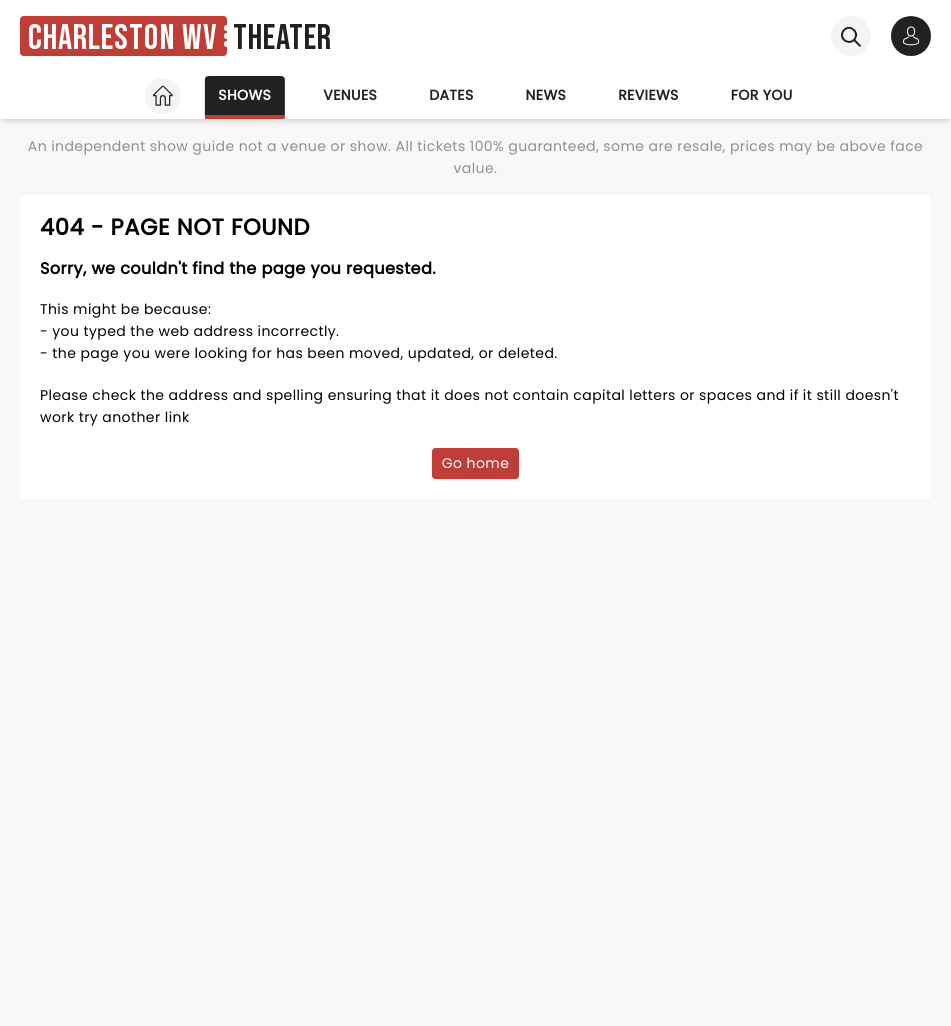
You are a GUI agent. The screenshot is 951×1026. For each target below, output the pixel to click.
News (546, 95)
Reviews (648, 95)
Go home (476, 463)
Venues (350, 95)
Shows (244, 95)
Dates (451, 95)
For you (762, 95)
